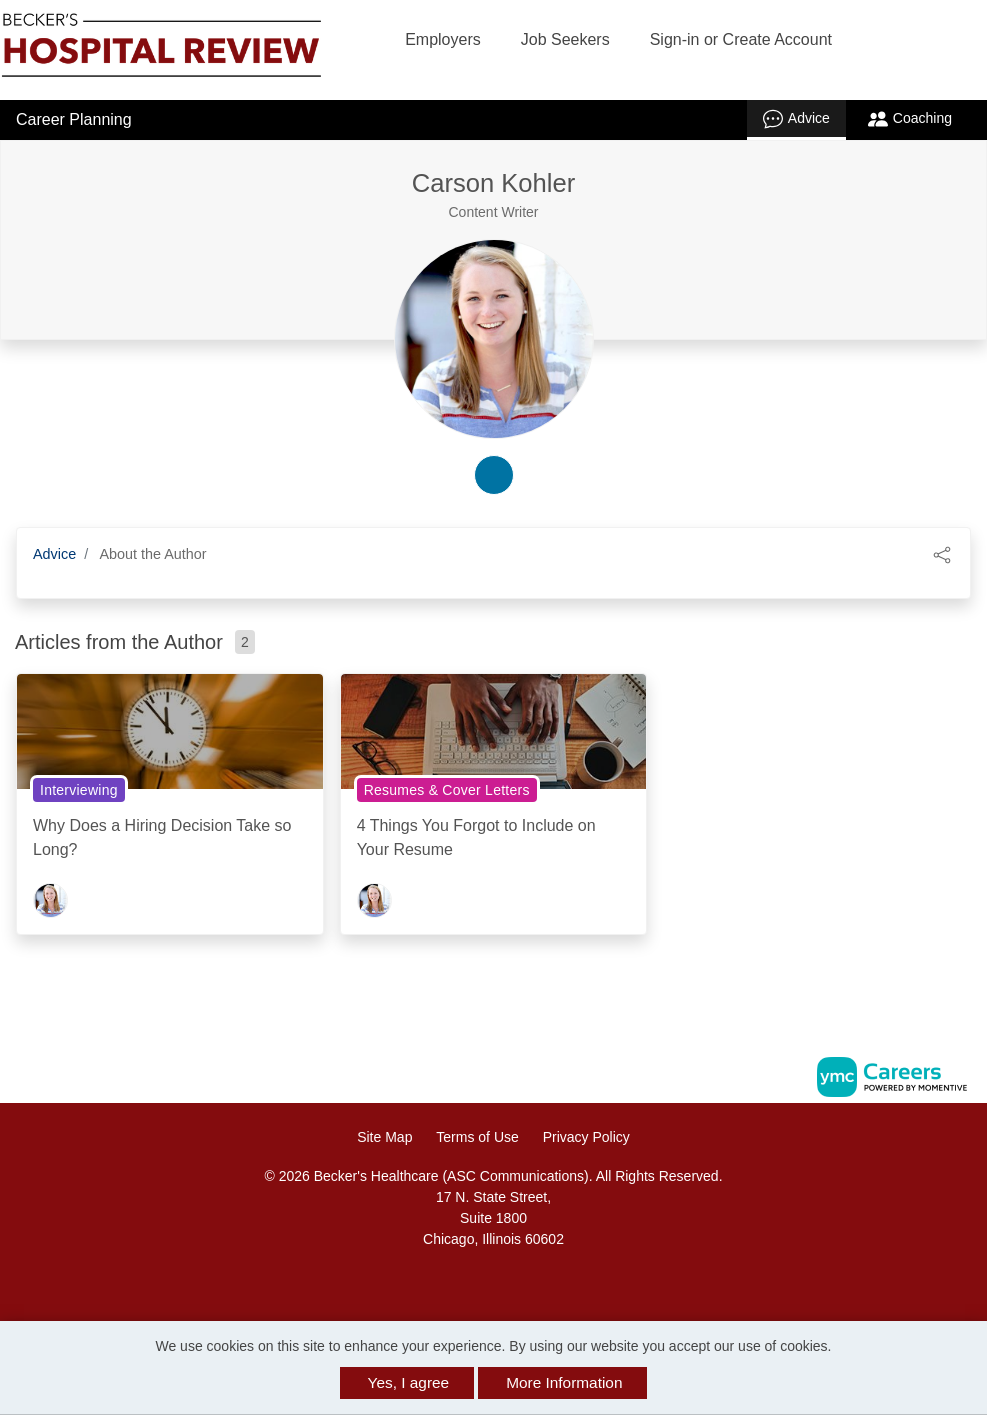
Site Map (384, 1137)
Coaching (910, 119)
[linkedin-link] (494, 475)
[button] (942, 553)
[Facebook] (472, 1282)
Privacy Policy (586, 1137)
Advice (796, 119)
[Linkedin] (494, 1282)
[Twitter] (515, 1282)
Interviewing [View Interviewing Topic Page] (79, 790)
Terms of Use (477, 1137)
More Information (564, 1382)
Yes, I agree (409, 1382)
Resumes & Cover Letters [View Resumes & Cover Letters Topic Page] (447, 790)
